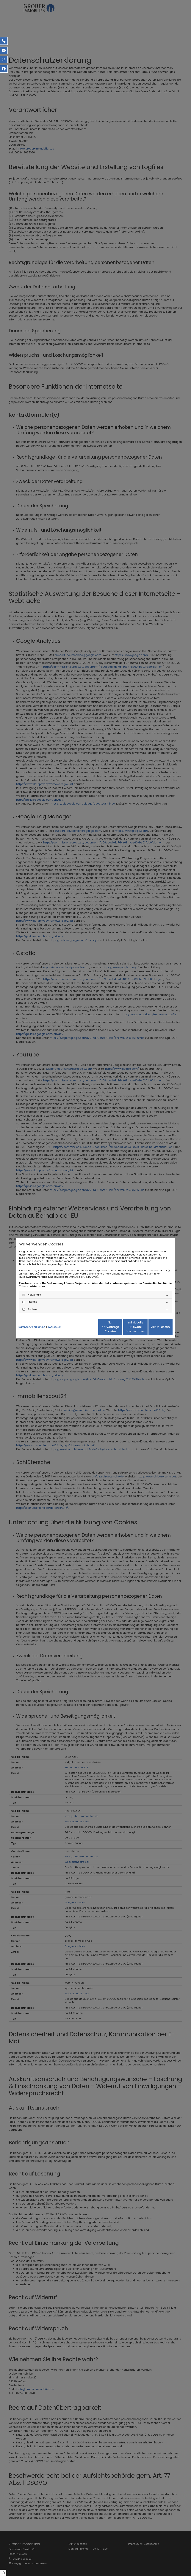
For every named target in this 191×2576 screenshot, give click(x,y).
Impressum (55, 1326)
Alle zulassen (155, 1327)
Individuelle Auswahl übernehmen (119, 1327)
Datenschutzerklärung (31, 1326)
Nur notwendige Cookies (84, 1327)
